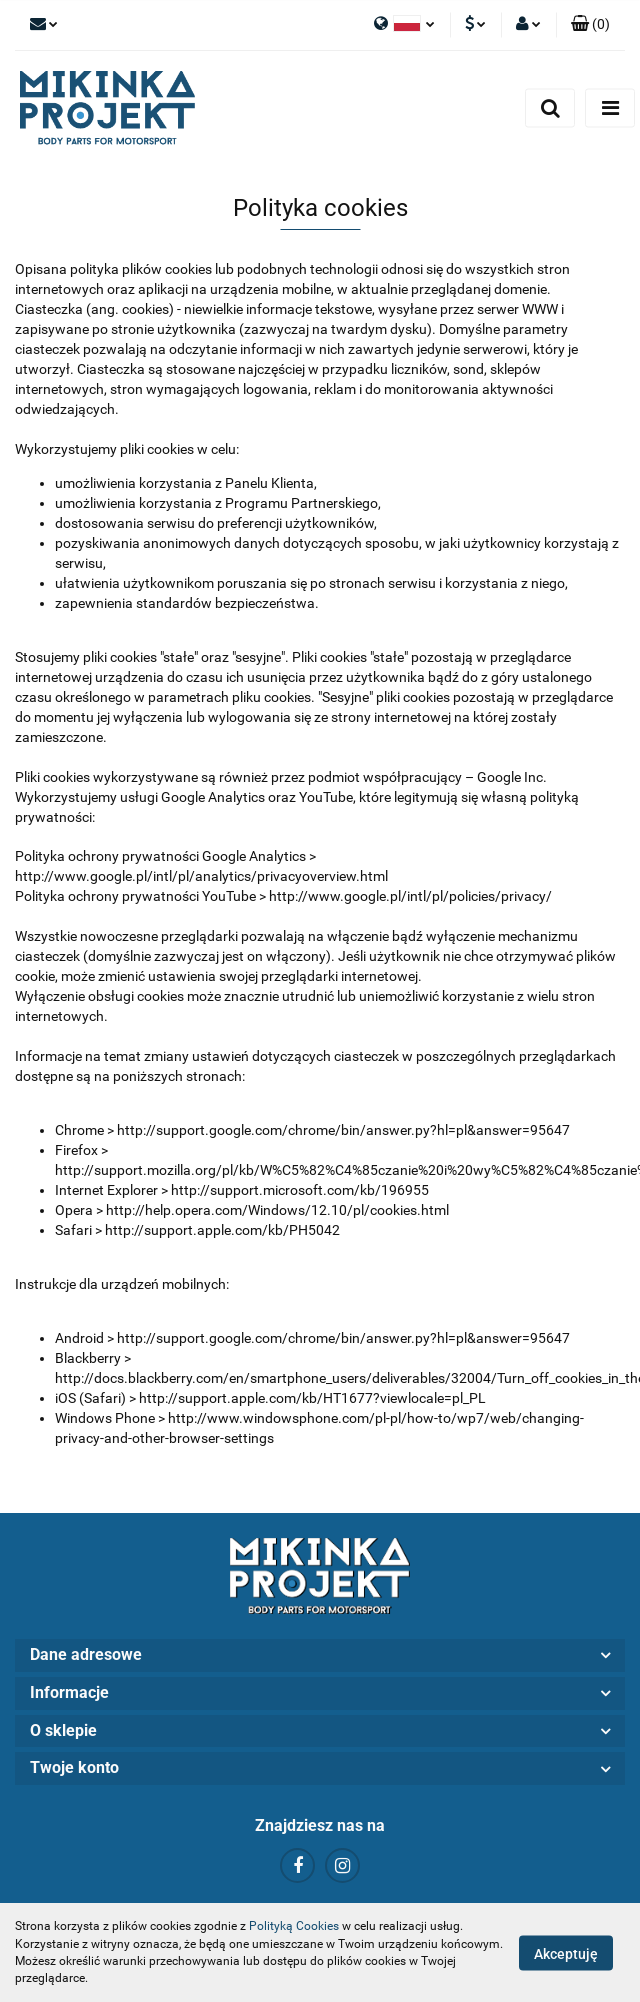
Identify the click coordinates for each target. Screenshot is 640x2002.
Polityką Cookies (294, 1926)
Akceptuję (566, 1953)
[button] (590, 25)
